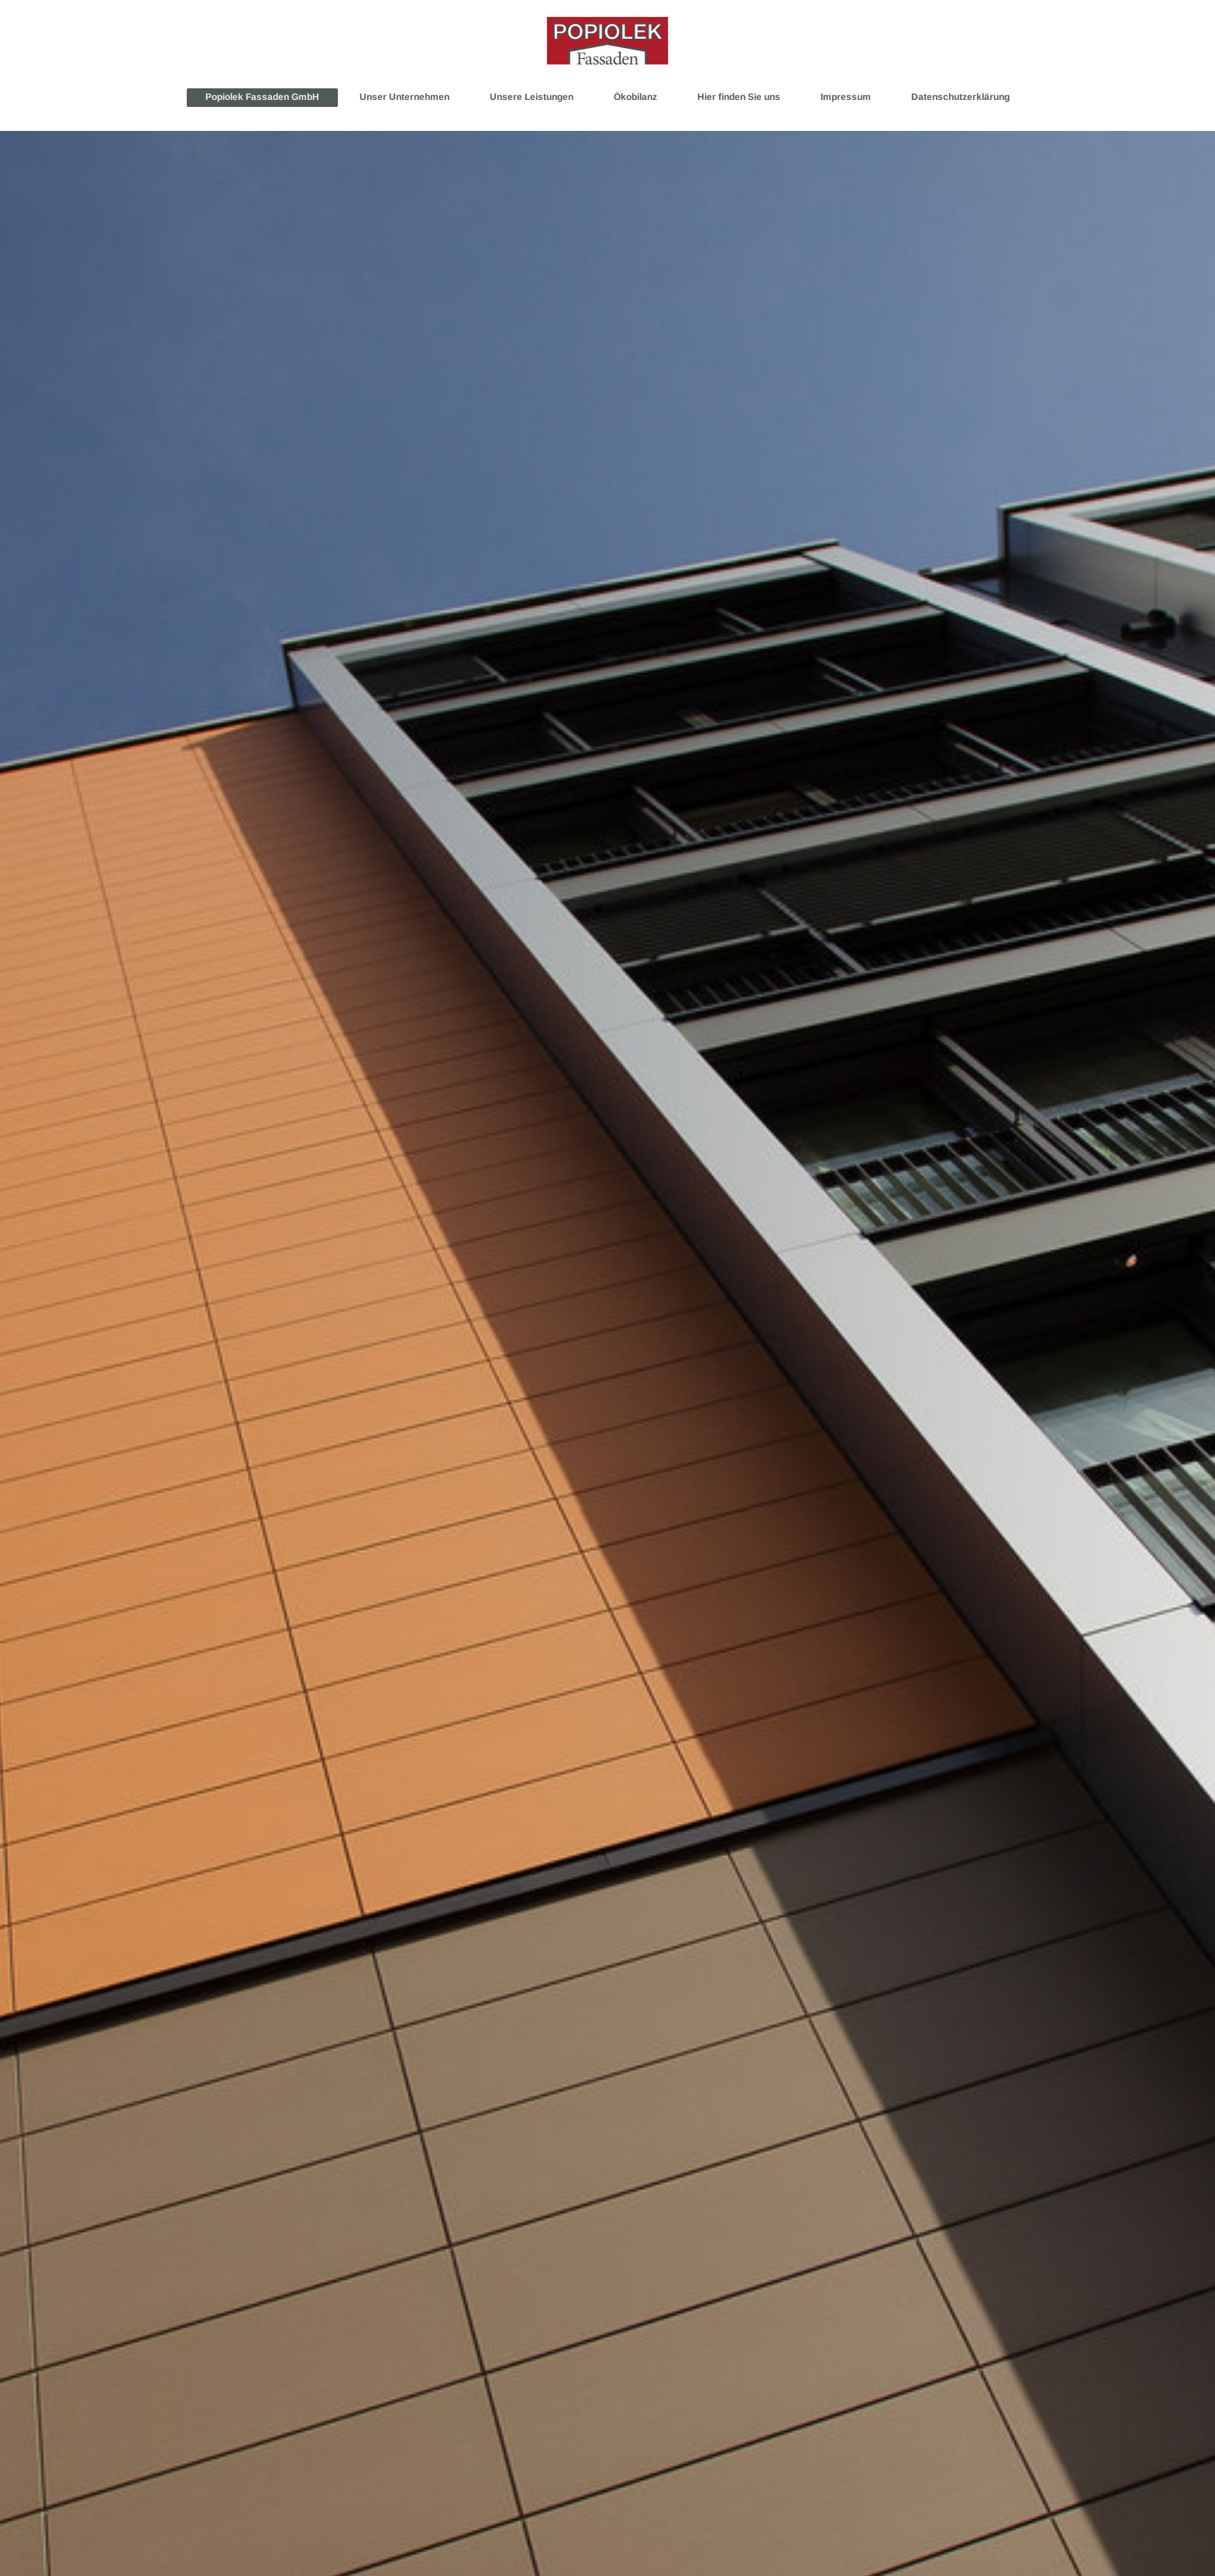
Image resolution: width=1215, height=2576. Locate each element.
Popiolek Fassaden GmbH (262, 96)
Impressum (846, 96)
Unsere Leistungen (531, 96)
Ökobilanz (635, 96)
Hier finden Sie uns (738, 96)
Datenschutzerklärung (960, 96)
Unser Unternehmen (404, 96)
